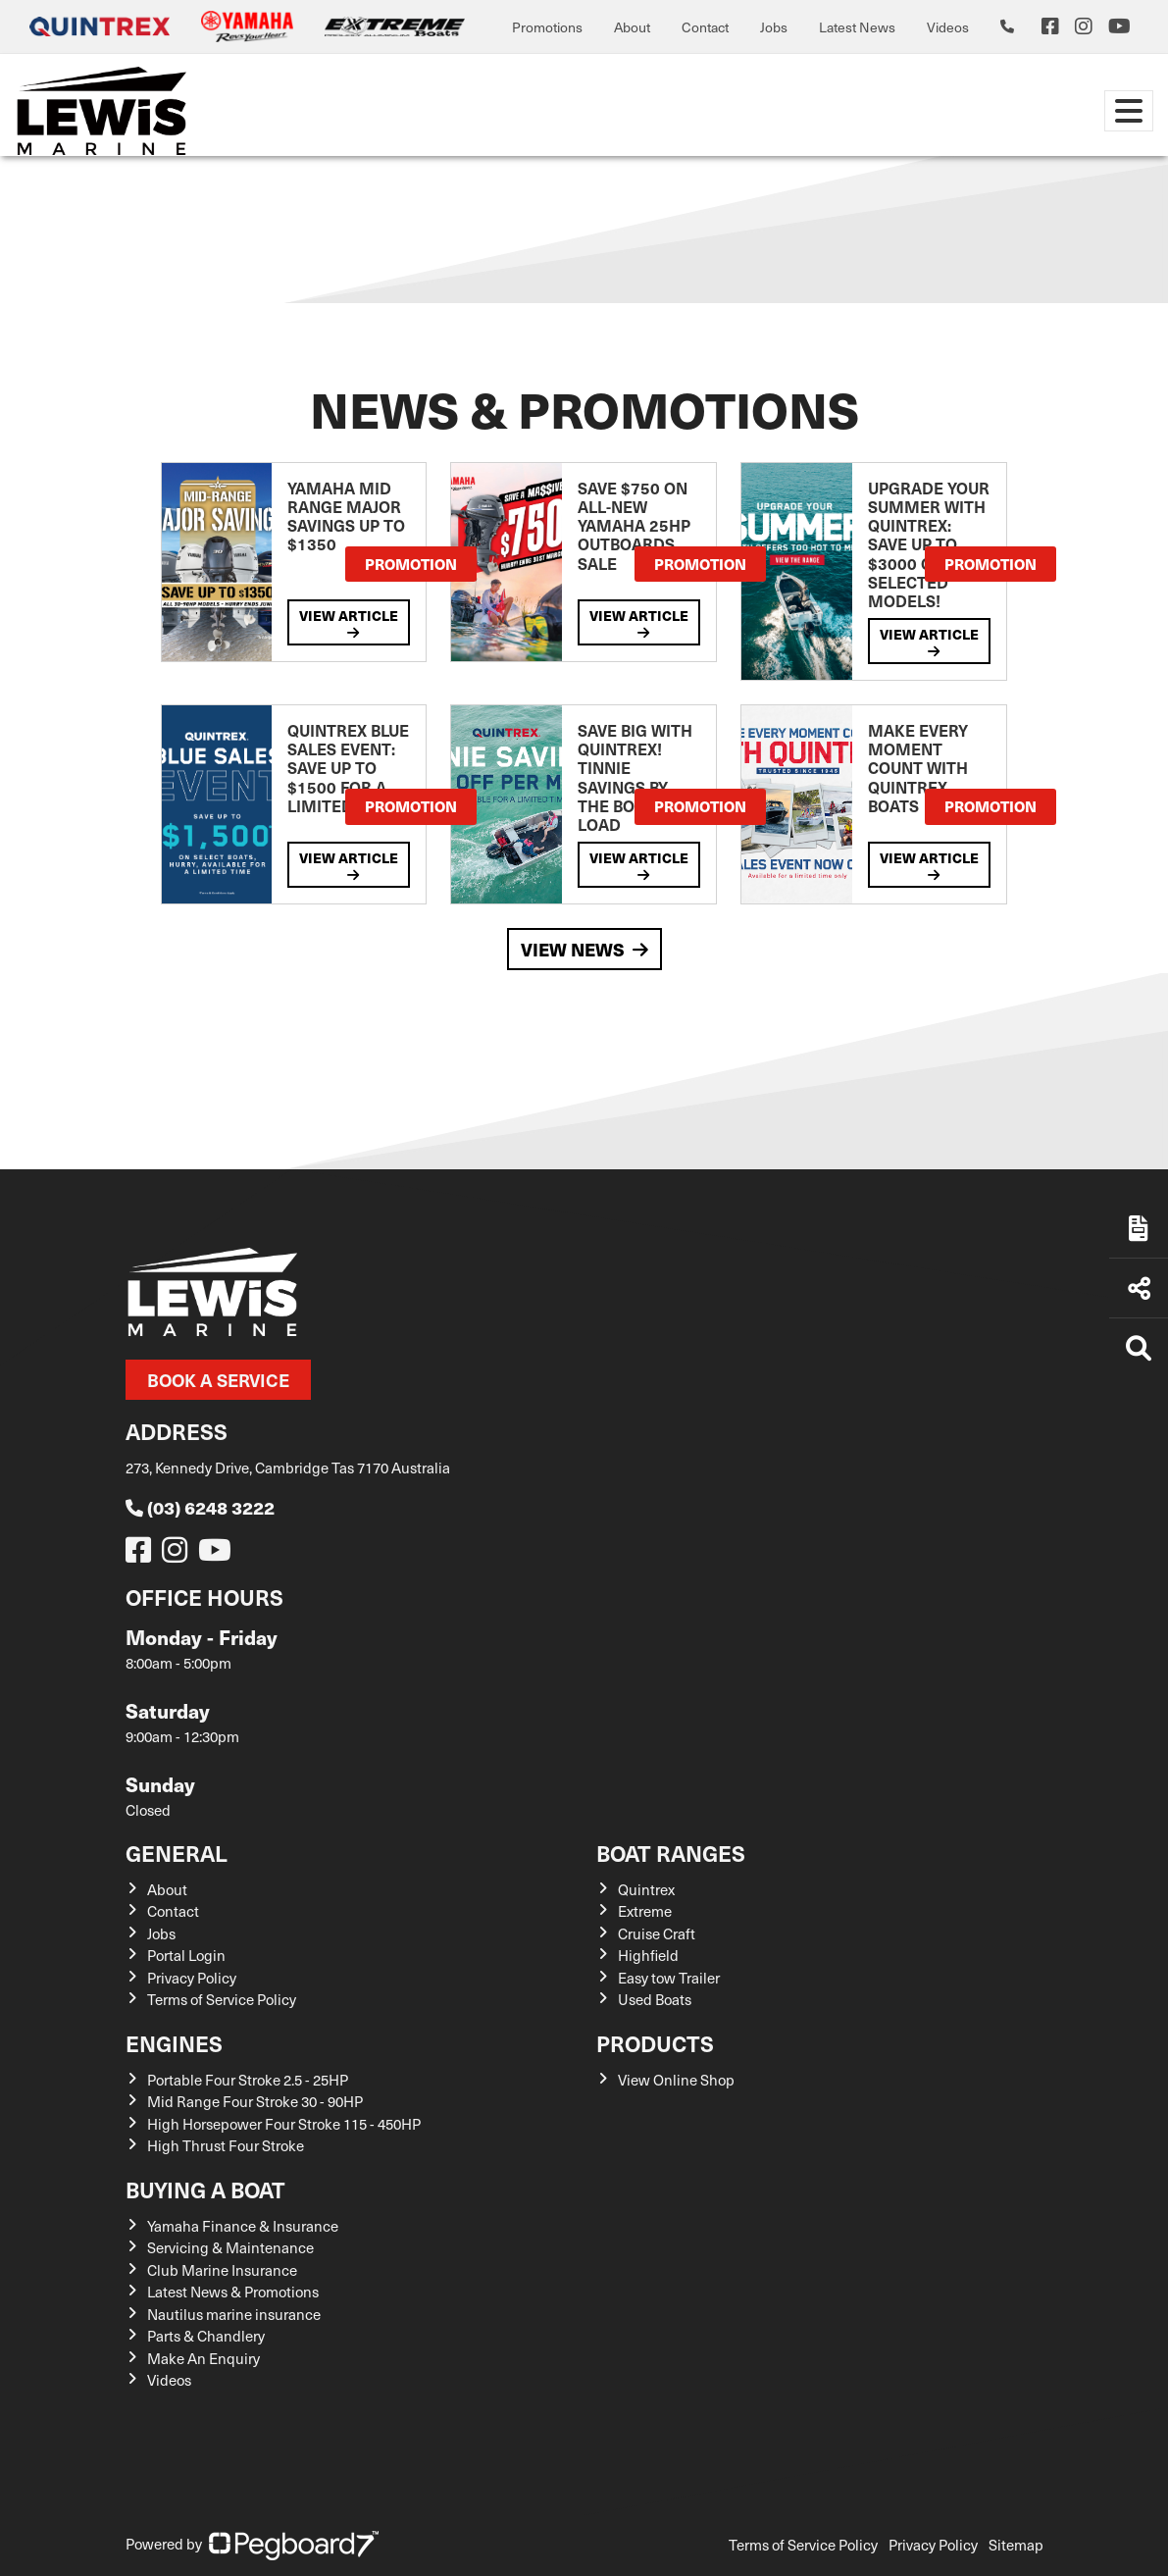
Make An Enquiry (203, 2358)
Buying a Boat (205, 2189)
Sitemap (1016, 2544)
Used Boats (654, 1999)
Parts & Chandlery (206, 2335)
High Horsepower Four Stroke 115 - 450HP (284, 2124)
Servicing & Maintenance (230, 2247)
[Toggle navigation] (1128, 110)
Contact (705, 27)
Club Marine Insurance (222, 2270)
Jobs (773, 27)
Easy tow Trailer (669, 1977)
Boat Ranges (670, 1852)
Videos (948, 27)
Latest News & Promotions (233, 2291)
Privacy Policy (191, 1977)
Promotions (547, 27)
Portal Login (186, 1955)
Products (655, 2043)
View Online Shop (676, 2079)
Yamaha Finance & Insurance (242, 2226)
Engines (174, 2043)
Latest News (857, 27)
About (632, 27)
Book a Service (218, 1379)
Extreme (645, 1911)
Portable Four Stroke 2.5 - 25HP (247, 2079)
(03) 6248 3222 (200, 1507)
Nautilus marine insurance (234, 2314)
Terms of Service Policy (221, 1999)
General (177, 1852)
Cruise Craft (656, 1933)
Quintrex (646, 1889)
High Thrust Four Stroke (225, 2145)
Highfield (648, 1955)
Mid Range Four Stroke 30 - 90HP (255, 2101)
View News (584, 949)
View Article (348, 622)
